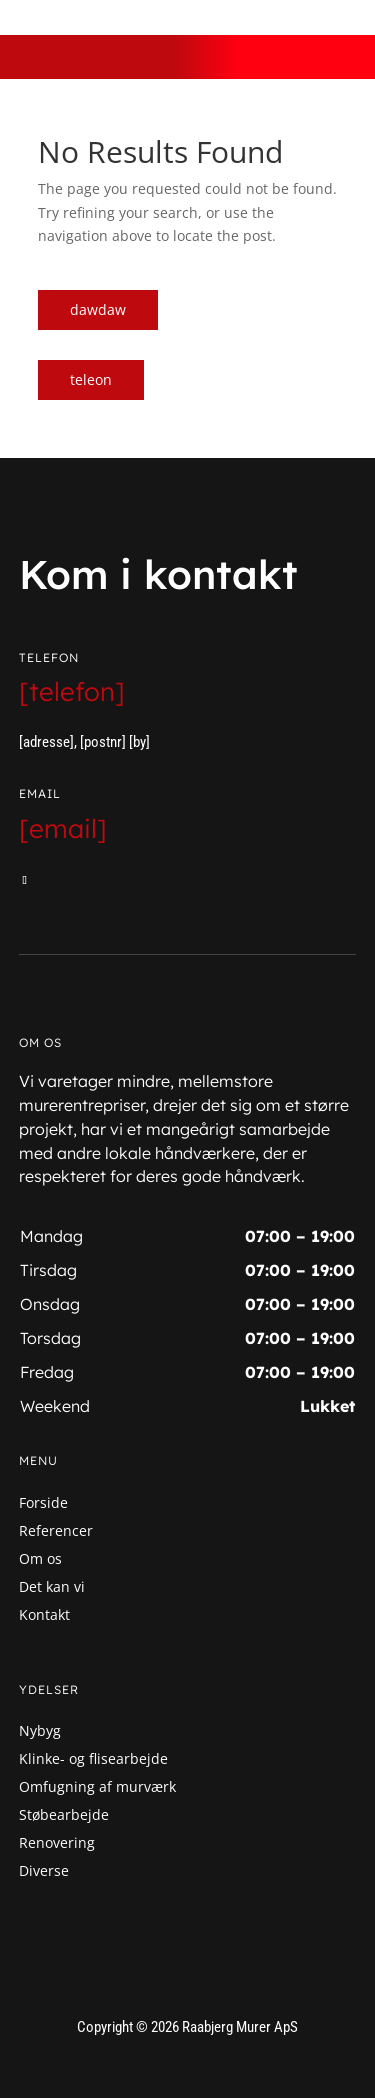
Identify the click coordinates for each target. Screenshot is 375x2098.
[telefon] (72, 691)
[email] (63, 828)
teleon (91, 379)
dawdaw (98, 309)
